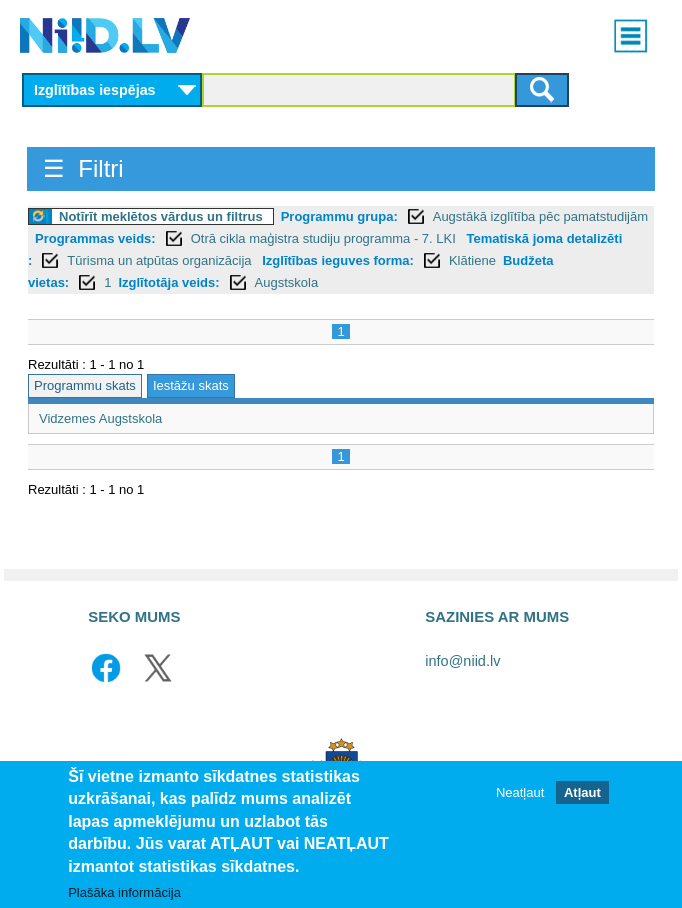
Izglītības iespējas (95, 90)
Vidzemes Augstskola (100, 418)
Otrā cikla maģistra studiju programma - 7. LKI (325, 238)
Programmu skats (85, 385)
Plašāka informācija (124, 892)
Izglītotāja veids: (168, 282)
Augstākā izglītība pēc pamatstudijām (540, 216)
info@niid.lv (462, 661)
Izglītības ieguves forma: (338, 260)
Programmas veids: (95, 238)
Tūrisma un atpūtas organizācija (161, 260)
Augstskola (287, 282)
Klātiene (472, 260)
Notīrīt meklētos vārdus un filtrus (161, 216)
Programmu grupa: (339, 216)
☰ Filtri (83, 168)
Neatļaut (520, 792)
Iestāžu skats (191, 385)
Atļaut (582, 792)
